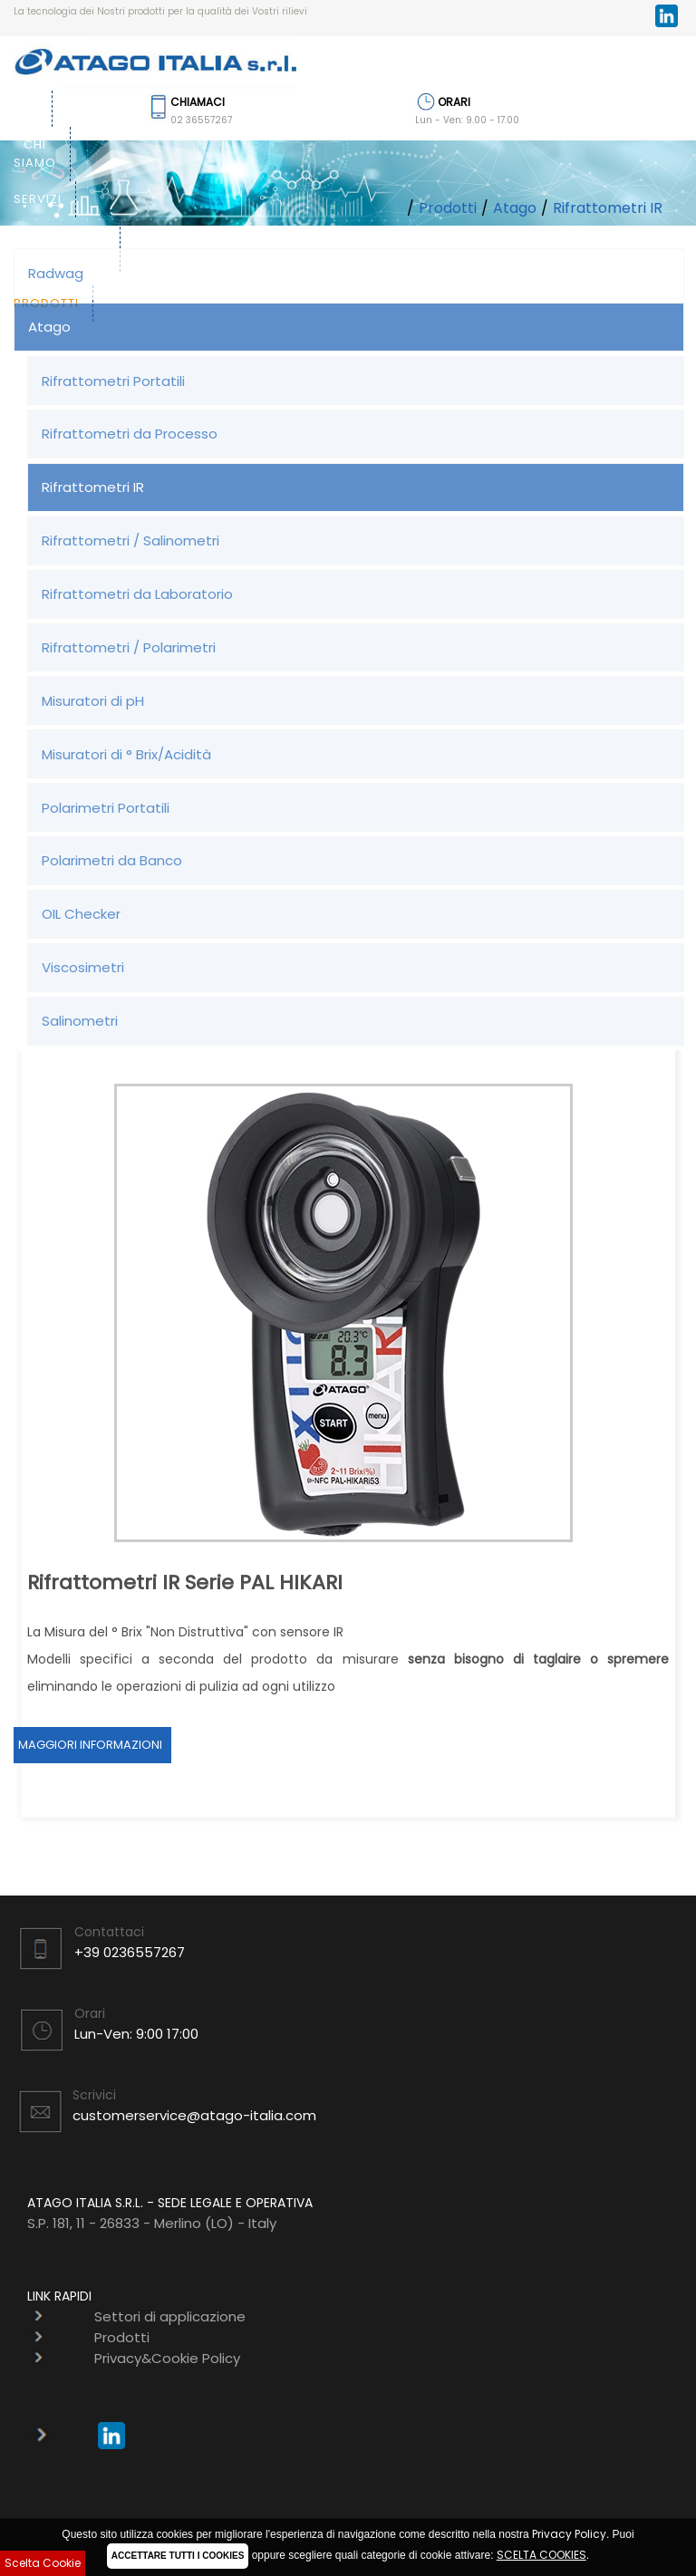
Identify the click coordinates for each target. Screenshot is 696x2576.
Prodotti (448, 208)
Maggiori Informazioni (90, 1744)
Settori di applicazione (60, 244)
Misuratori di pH (93, 700)
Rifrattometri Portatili (113, 381)
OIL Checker (81, 913)
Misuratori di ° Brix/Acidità (126, 754)
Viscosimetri (83, 967)
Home (19, 108)
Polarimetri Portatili (105, 807)
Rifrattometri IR (607, 208)
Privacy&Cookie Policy (167, 2358)
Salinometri (80, 1020)
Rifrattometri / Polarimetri (129, 647)
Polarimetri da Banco (112, 860)
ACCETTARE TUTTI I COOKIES (177, 2556)
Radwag (55, 273)
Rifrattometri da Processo (130, 433)
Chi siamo (35, 153)
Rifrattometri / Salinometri (130, 540)
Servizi (38, 198)
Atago (514, 208)
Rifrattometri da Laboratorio (137, 593)
